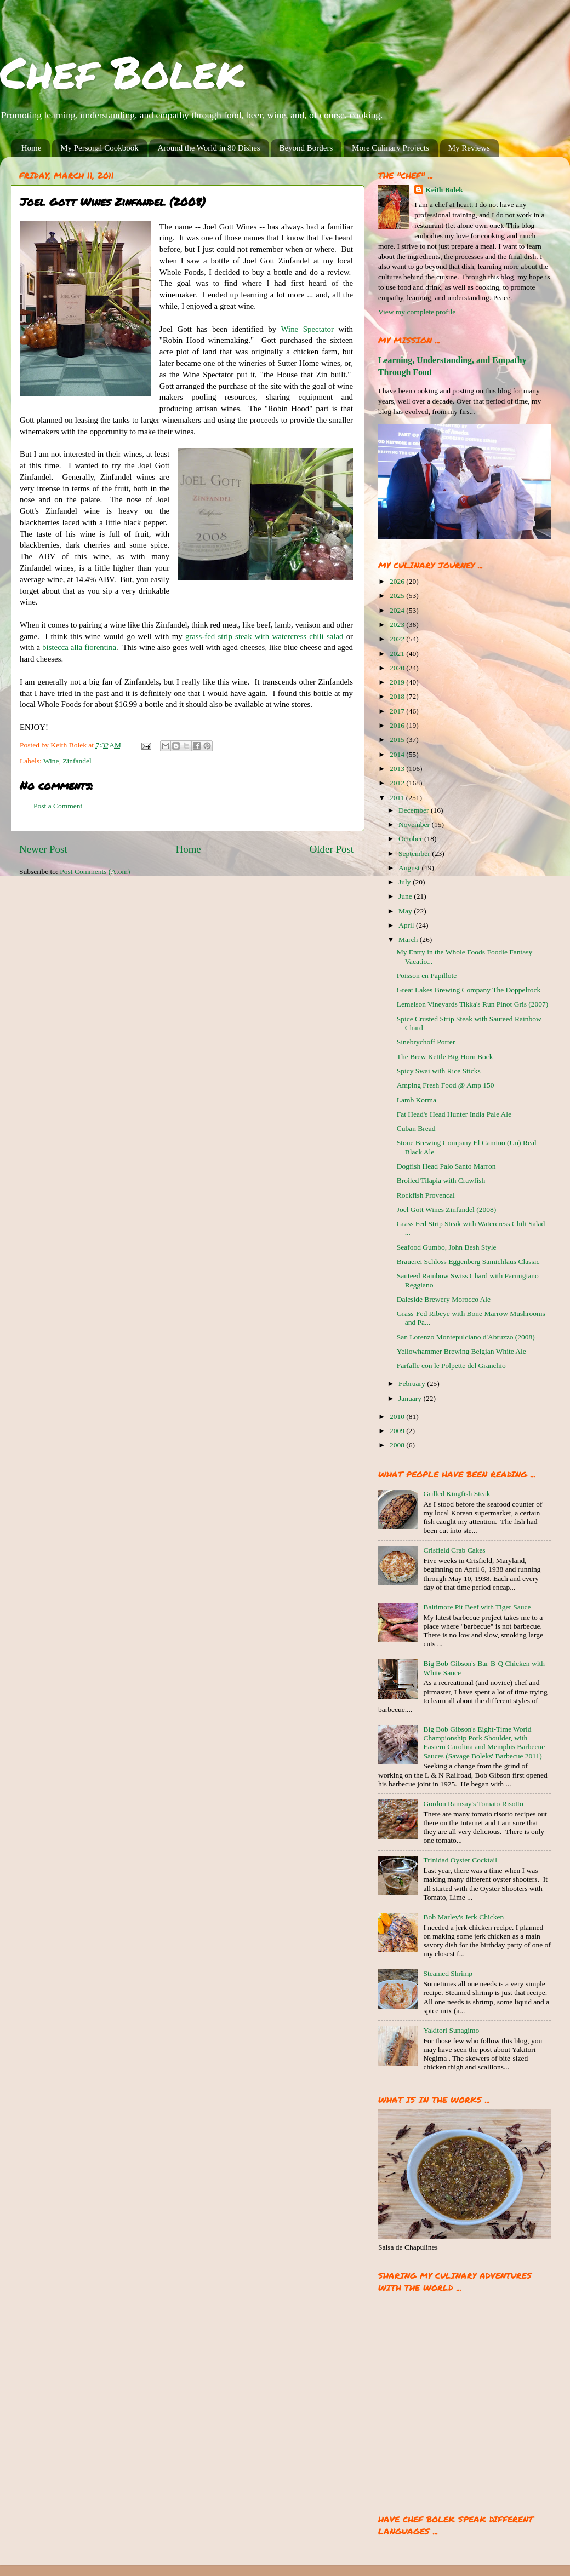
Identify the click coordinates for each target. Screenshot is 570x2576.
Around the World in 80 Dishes (208, 147)
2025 (398, 595)
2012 (398, 783)
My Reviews (469, 147)
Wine (51, 761)
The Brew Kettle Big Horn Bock (445, 1057)
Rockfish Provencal (426, 1195)
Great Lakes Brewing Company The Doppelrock (469, 990)
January (410, 1398)
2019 (398, 682)
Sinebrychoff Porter (426, 1042)
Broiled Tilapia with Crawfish (441, 1180)
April (407, 925)
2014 (398, 754)
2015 (398, 739)
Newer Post (43, 849)
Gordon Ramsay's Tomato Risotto (473, 1803)
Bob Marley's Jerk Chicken (463, 1917)
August (409, 868)
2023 (398, 624)
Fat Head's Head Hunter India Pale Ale (454, 1114)
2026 (398, 581)
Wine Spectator (307, 329)
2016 (398, 725)
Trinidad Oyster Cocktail (460, 1860)
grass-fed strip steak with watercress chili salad (264, 636)
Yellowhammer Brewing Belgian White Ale (461, 1351)
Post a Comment (57, 806)
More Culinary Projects (390, 147)
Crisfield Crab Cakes (454, 1550)
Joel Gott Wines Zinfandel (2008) (446, 1209)
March (409, 939)
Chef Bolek (122, 71)
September (415, 853)
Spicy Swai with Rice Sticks (439, 1071)
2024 (398, 610)
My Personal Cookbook (99, 147)
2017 (398, 711)
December (414, 810)
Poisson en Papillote (427, 975)
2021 (398, 653)
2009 (398, 1431)
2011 (398, 798)
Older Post (332, 849)
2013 (398, 768)
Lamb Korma (416, 1100)
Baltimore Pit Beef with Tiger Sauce (477, 1607)
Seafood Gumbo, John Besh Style (447, 1247)
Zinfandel (76, 761)
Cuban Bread (416, 1128)
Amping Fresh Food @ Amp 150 (445, 1085)
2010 (398, 1416)
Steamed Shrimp (447, 1973)
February (412, 1383)
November (414, 824)
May (406, 911)
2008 (398, 1445)
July (405, 882)
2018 (398, 696)
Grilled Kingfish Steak (456, 1494)
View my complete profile (416, 312)
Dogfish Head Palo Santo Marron (446, 1166)
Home (31, 147)
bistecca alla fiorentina (79, 647)
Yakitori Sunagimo (451, 2030)
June (406, 896)
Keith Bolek (444, 190)
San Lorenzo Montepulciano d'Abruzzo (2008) (466, 1337)
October (411, 839)
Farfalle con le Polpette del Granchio (451, 1365)
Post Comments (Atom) (95, 871)
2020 (398, 668)
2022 (398, 639)
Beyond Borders (306, 147)
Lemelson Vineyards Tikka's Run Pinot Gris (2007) (473, 1004)
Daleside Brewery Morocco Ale (444, 1299)
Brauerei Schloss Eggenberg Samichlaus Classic (468, 1261)
